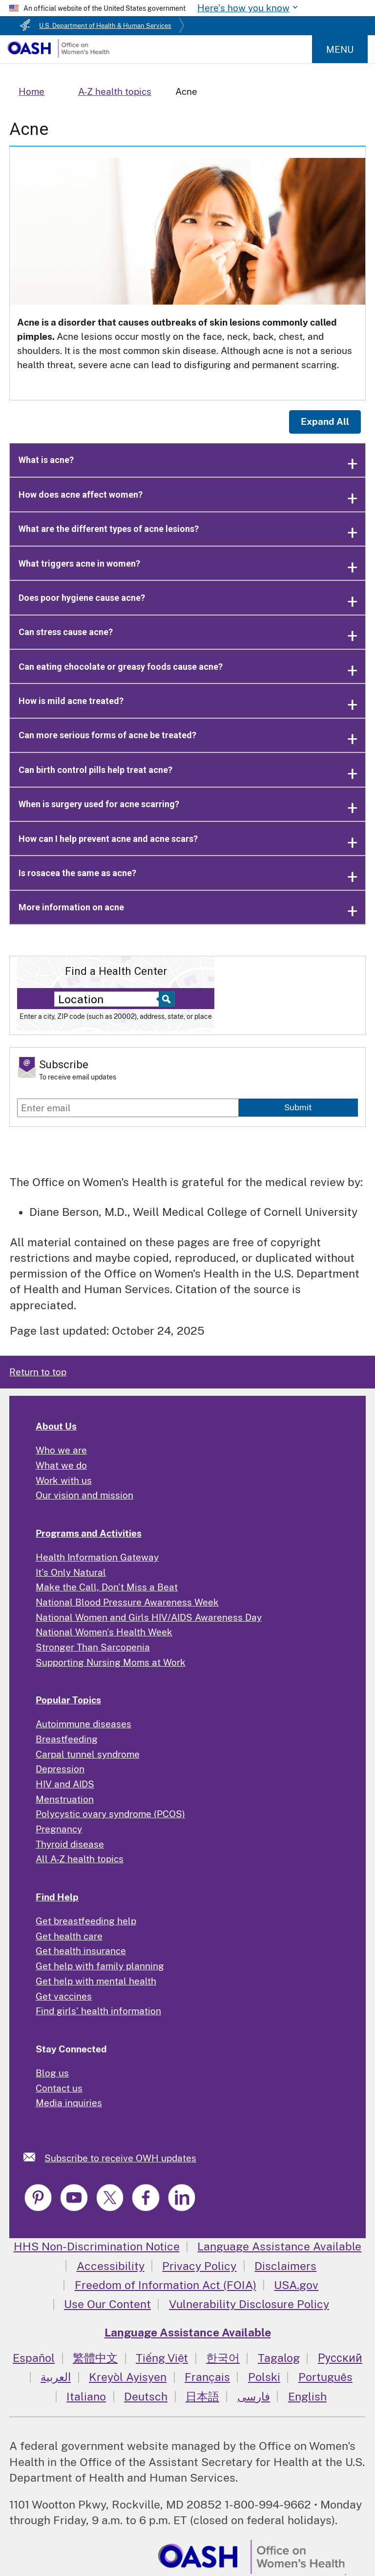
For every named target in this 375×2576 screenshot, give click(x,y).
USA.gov (296, 2284)
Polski (264, 2376)
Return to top (37, 1371)
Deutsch (145, 2396)
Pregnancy (59, 1829)
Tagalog (279, 2357)
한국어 (223, 2357)
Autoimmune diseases (83, 1723)
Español (34, 2357)
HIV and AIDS (65, 1784)
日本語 (202, 2396)
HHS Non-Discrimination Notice (97, 2246)
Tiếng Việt (162, 2357)
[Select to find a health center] (165, 999)
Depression (60, 1768)
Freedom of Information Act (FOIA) (165, 2284)
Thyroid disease (70, 1844)
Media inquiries (69, 2102)
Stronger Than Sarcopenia (93, 1647)
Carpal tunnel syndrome (88, 1754)
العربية (56, 2376)
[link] (33, 2157)
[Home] (58, 54)
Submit (298, 1107)
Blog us (52, 2073)
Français (207, 2376)
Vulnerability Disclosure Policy (249, 2304)
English (307, 2396)
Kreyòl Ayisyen (128, 2376)
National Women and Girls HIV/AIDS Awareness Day (149, 1617)
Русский (340, 2357)
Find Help (57, 1897)
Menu (340, 49)
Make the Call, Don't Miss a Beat (107, 1587)
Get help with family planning (100, 1965)
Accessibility (111, 2265)
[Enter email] (127, 1108)
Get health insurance (81, 1950)
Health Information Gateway (97, 1557)
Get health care (69, 1936)
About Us (56, 1426)
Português (325, 2376)
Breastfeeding (67, 1739)
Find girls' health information (98, 2010)
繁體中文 (95, 2357)
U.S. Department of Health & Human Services (105, 25)
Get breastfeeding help (86, 1920)
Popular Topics (68, 1700)
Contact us (59, 2088)
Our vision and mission (84, 1495)
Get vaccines (64, 1996)
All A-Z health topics (80, 1858)
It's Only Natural (71, 1572)
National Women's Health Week (104, 1632)
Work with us (64, 1480)
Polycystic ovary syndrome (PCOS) (110, 1813)
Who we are (61, 1450)
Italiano (86, 2396)
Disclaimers (285, 2265)
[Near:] (109, 999)
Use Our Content (107, 2304)
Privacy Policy (199, 2265)
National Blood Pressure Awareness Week (127, 1602)
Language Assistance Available (279, 2246)
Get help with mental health (96, 1981)
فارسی (253, 2396)
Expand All (325, 421)
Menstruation (65, 1799)
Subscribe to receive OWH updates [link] (120, 2158)
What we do (61, 1465)
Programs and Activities (89, 1533)
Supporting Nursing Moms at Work (111, 1662)
